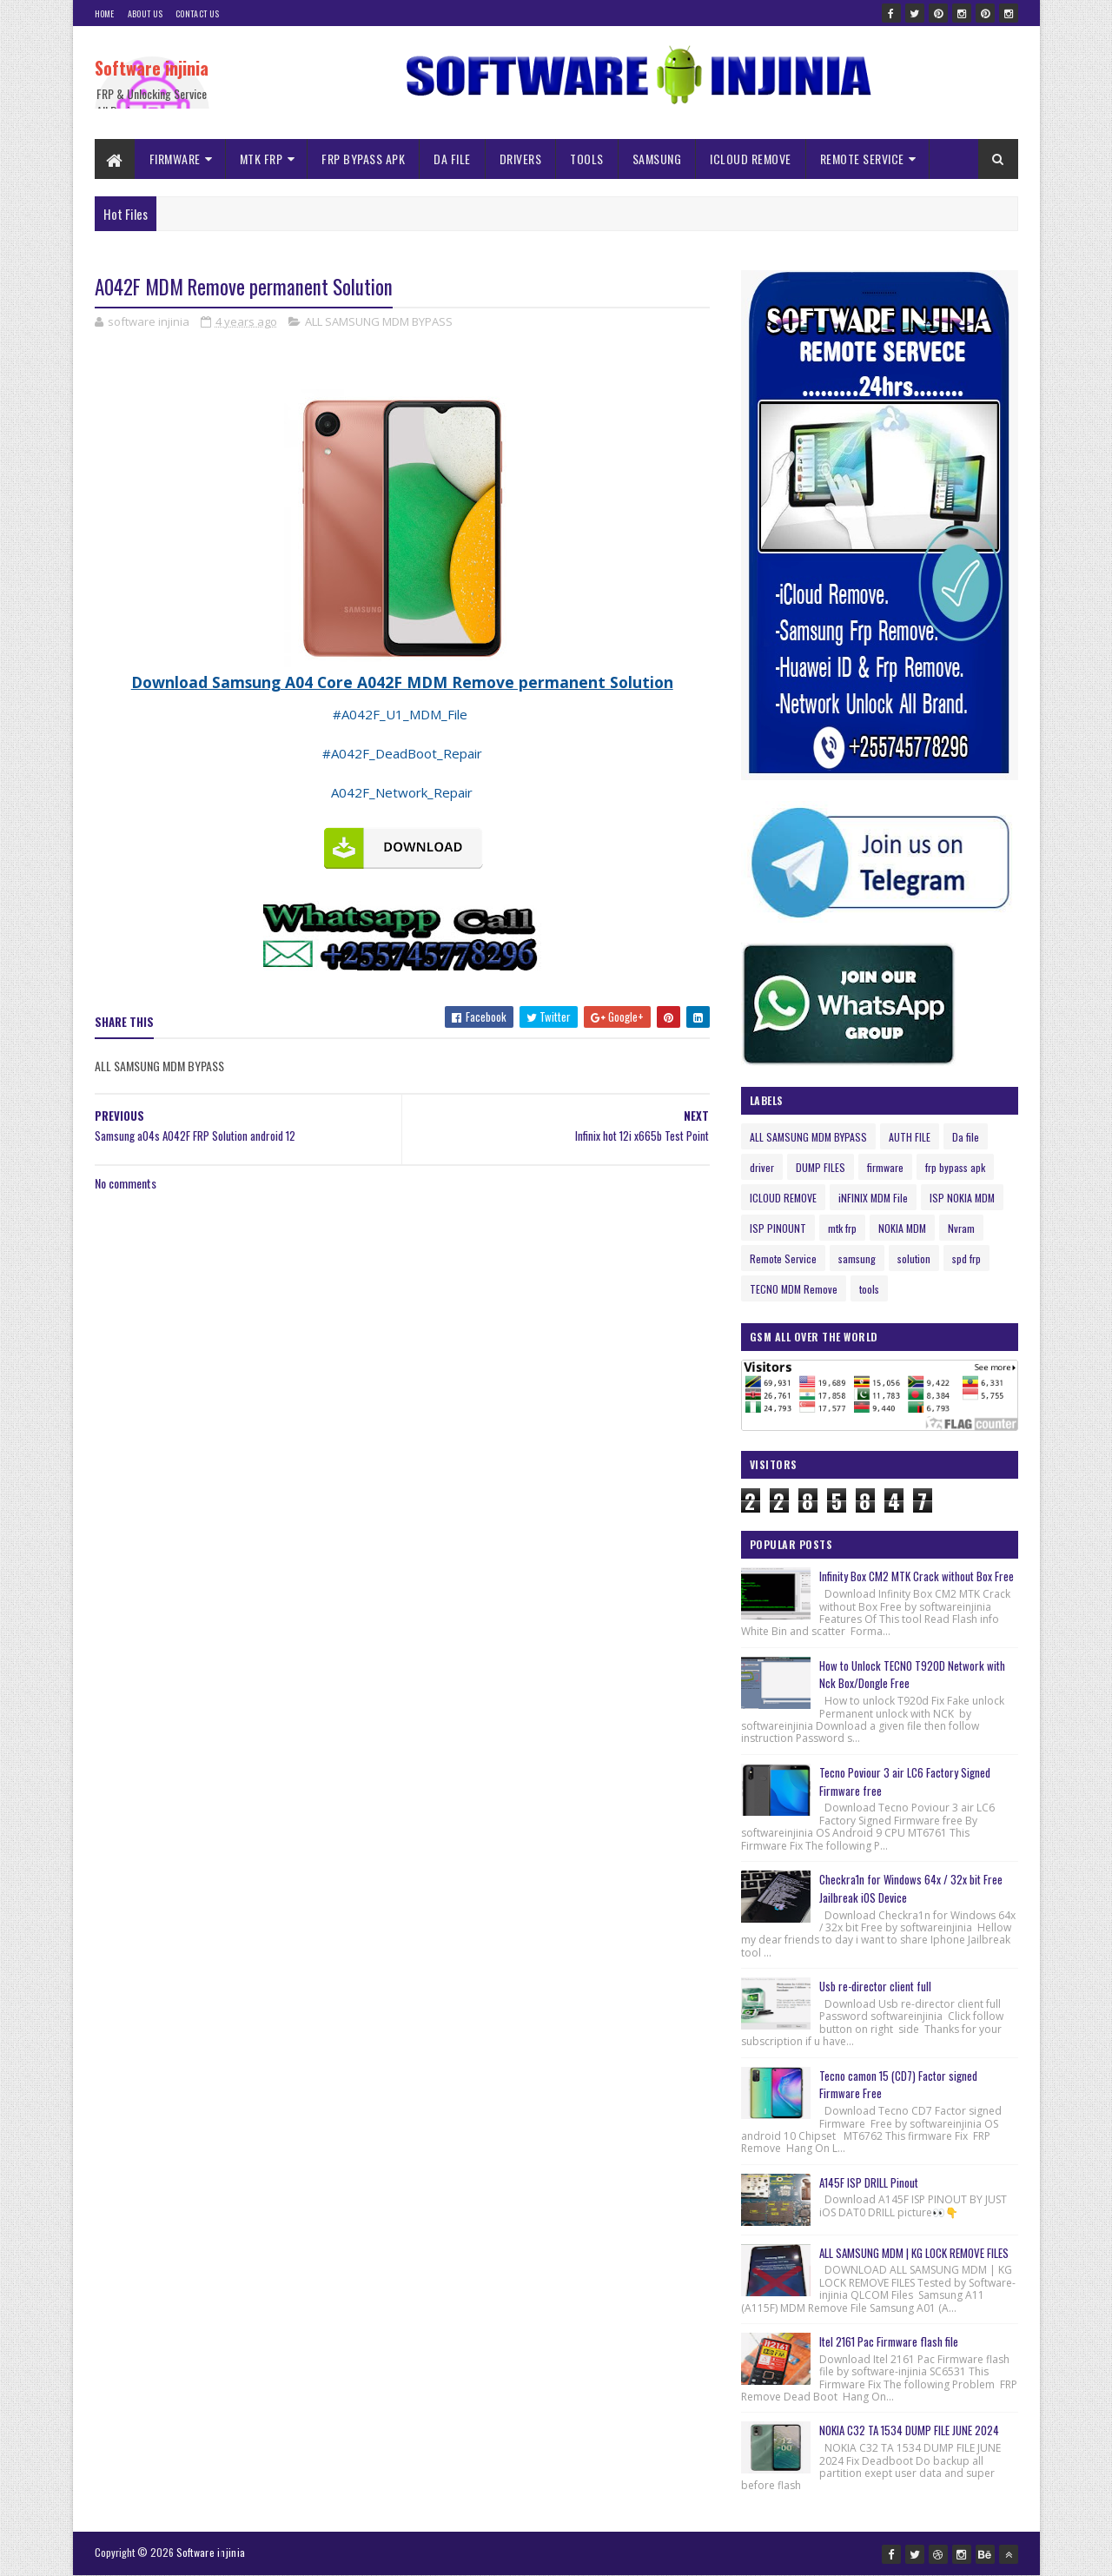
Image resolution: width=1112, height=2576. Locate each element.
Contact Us (197, 13)
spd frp (966, 1258)
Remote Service (783, 1258)
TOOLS (587, 158)
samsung (857, 1258)
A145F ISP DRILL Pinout (868, 2182)
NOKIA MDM (902, 1228)
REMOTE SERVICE (862, 158)
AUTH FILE (909, 1136)
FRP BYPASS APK (363, 158)
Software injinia (151, 68)
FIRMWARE (175, 158)
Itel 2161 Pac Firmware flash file (888, 2341)
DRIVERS (521, 158)
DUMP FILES (820, 1167)
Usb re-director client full (875, 1986)
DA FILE (452, 158)
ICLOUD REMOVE (750, 158)
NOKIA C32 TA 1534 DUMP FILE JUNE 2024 (909, 2430)
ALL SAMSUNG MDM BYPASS (379, 321)
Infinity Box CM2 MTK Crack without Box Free (916, 1576)
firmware (885, 1167)
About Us (145, 13)
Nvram (961, 1228)
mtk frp (842, 1228)
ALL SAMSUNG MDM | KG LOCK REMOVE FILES (914, 2252)
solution (913, 1258)
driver (762, 1167)
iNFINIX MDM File (873, 1197)
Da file (965, 1136)
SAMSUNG (657, 158)
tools (869, 1288)
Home (105, 13)
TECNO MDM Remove (793, 1288)
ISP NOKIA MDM (962, 1197)
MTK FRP (261, 158)
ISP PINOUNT (778, 1228)
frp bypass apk (955, 1167)
